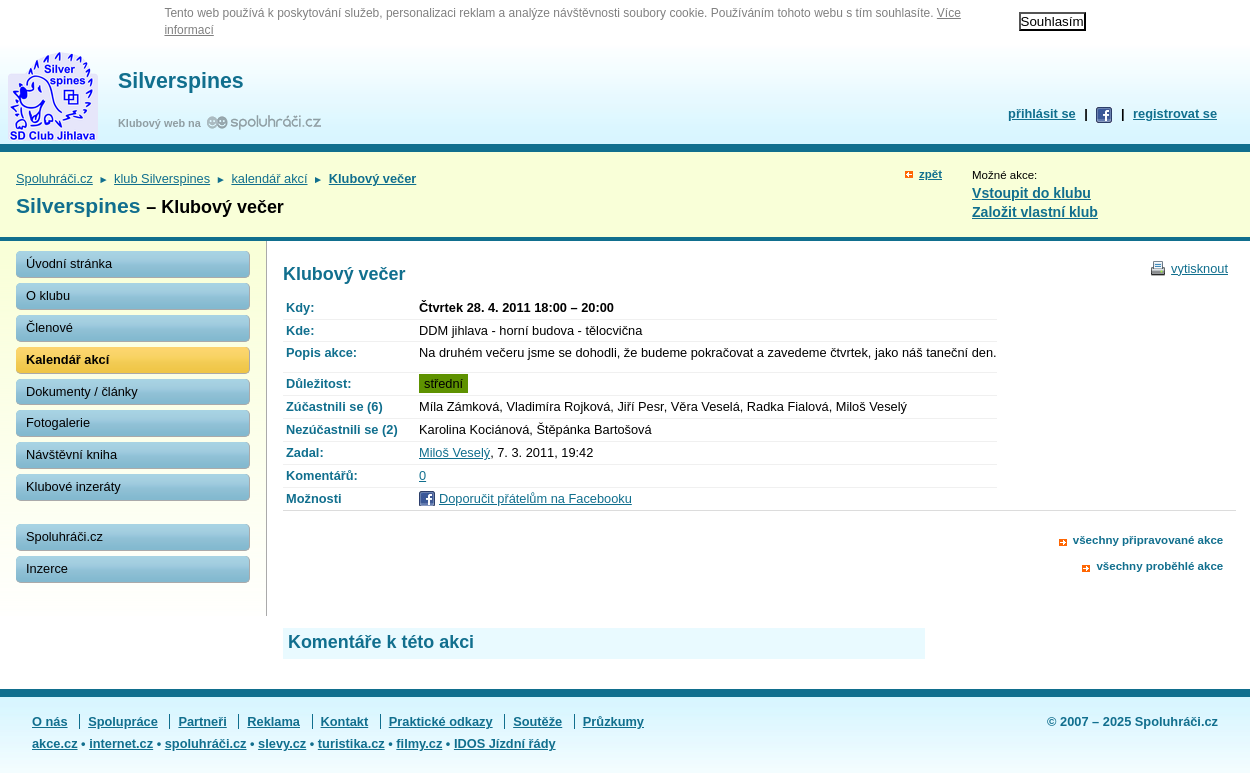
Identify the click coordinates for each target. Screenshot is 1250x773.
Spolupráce (123, 721)
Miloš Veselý (454, 452)
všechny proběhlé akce (1159, 566)
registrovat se (1175, 113)
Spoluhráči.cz (54, 178)
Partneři (202, 721)
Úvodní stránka (69, 263)
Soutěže (537, 721)
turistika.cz (351, 743)
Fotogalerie (58, 422)
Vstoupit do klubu (1031, 193)
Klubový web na (162, 123)
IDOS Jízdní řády (505, 743)
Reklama (273, 721)
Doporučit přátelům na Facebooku (535, 498)
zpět (930, 174)
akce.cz (55, 743)
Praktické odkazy (441, 721)
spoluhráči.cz (206, 743)
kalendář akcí (269, 178)
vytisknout (1199, 268)
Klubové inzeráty (73, 486)
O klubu (48, 295)
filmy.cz (419, 743)
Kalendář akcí (67, 359)
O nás (50, 721)
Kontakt (345, 721)
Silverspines (181, 81)
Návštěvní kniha (71, 454)
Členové (49, 327)
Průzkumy (613, 721)
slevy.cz (282, 743)
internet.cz (121, 743)
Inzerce (47, 568)
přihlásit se (1042, 113)
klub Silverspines (162, 178)
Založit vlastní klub (1035, 212)
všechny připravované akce (1148, 540)
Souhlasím (1052, 21)
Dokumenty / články (82, 391)
